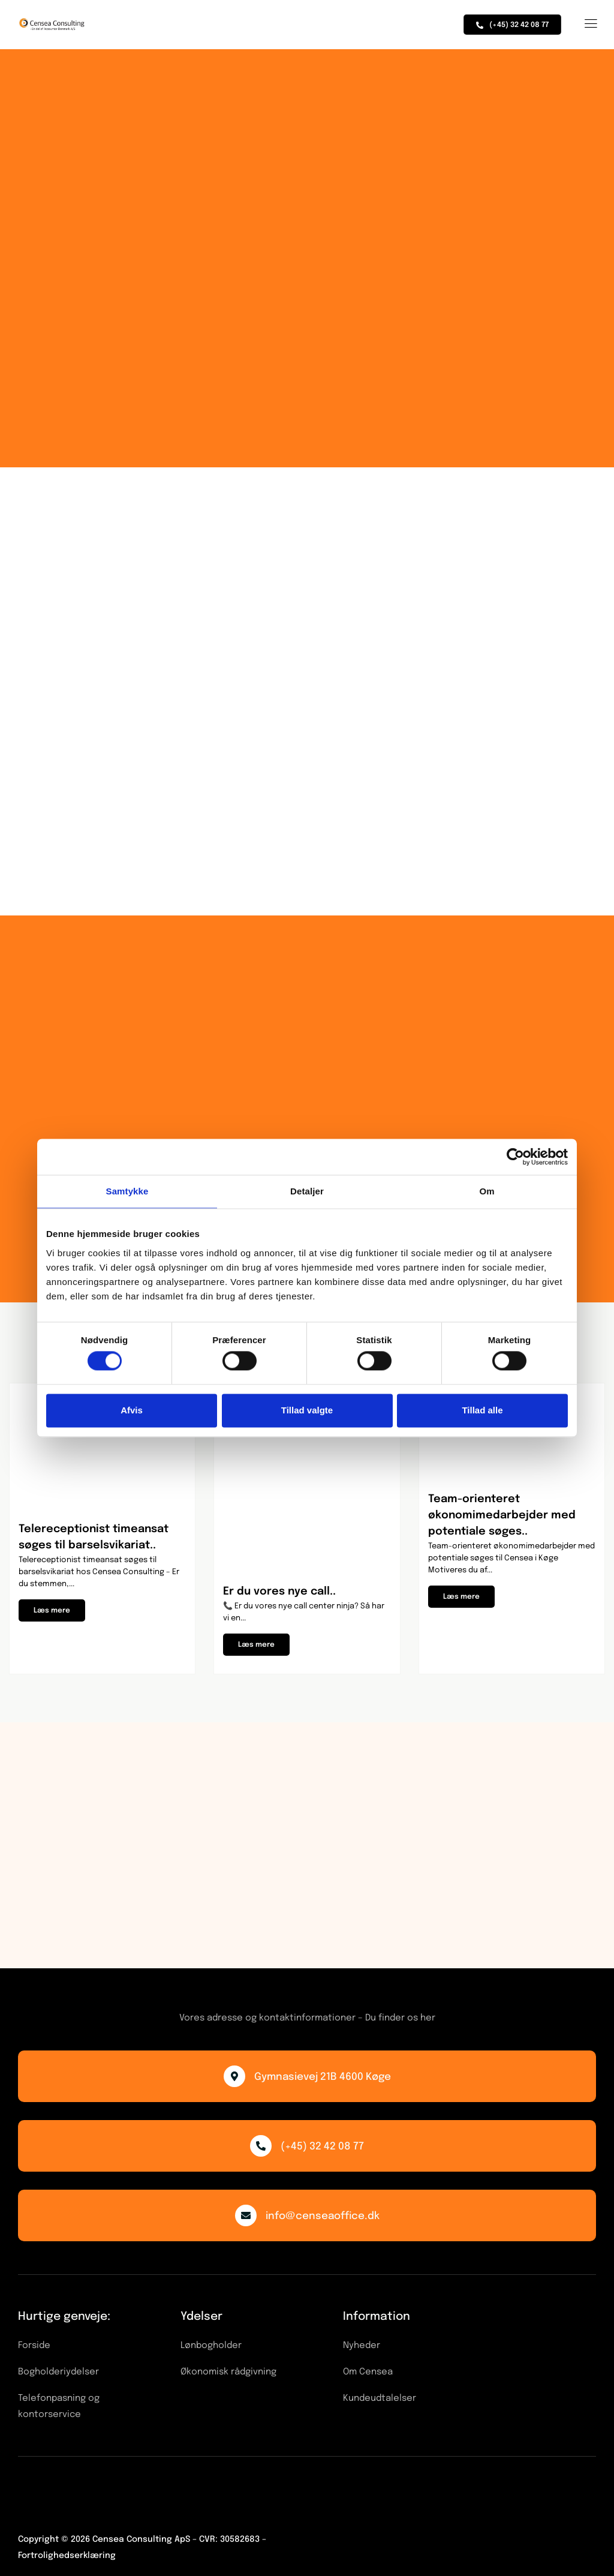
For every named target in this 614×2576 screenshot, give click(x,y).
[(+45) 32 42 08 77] (261, 2146)
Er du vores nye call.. (279, 1591)
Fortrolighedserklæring (67, 2555)
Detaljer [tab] (307, 1191)
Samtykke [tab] (127, 1191)
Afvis (132, 1410)
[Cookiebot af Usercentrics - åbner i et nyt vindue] (515, 1157)
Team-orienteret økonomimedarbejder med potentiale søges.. (502, 1515)
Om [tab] (486, 1191)
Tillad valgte (307, 1410)
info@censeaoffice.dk (323, 2216)
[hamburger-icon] (590, 25)
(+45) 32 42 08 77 (322, 2147)
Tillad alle (482, 1410)
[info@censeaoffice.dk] (246, 2215)
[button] (52, 1610)
